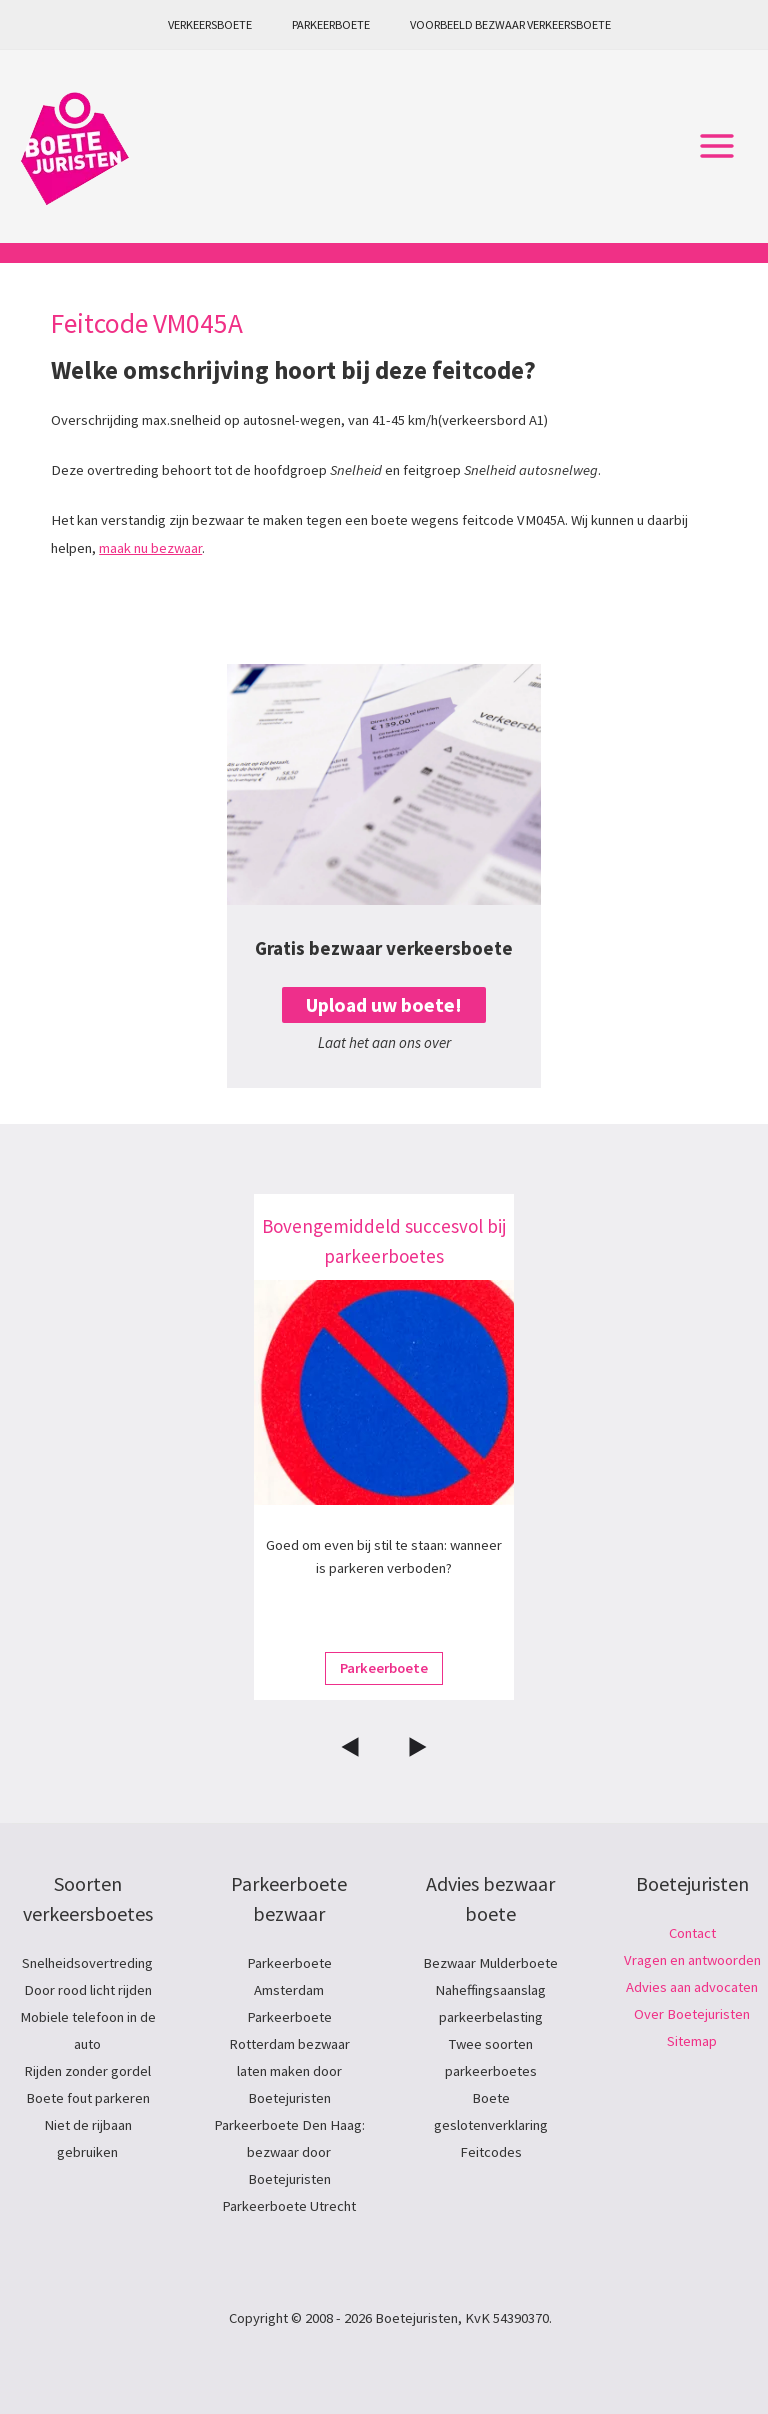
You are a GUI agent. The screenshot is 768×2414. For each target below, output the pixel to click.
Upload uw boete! (384, 1005)
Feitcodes (491, 2152)
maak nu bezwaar (150, 548)
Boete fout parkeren (88, 2098)
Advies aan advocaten (692, 1987)
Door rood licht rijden (88, 1990)
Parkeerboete (331, 24)
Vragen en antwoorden (692, 1960)
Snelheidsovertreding (87, 1963)
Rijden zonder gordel (87, 2071)
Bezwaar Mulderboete (490, 1963)
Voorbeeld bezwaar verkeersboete (510, 24)
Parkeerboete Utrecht (289, 2206)
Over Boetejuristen (692, 2014)
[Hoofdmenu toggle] (717, 147)
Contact (692, 1933)
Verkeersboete (210, 24)
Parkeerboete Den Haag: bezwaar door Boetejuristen (289, 2152)
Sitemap (692, 2041)
